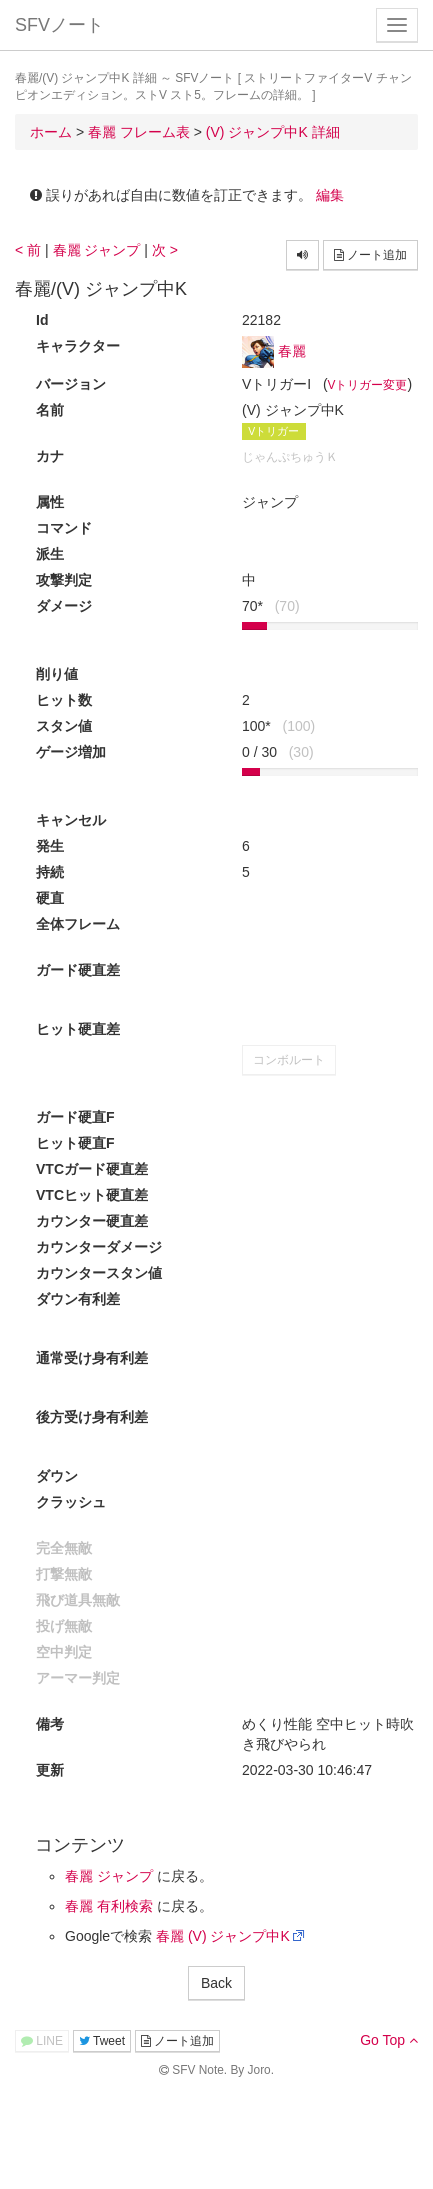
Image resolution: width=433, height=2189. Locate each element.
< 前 (28, 250)
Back (216, 1983)
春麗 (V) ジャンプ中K (223, 1936)
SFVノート (59, 25)
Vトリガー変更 (368, 385)
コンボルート (289, 1060)
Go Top (389, 2040)
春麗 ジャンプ (97, 250)
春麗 (292, 351)
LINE (42, 2041)
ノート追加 (370, 255)
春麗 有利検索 (109, 1906)
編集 (330, 195)
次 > (165, 250)
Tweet (102, 2041)
